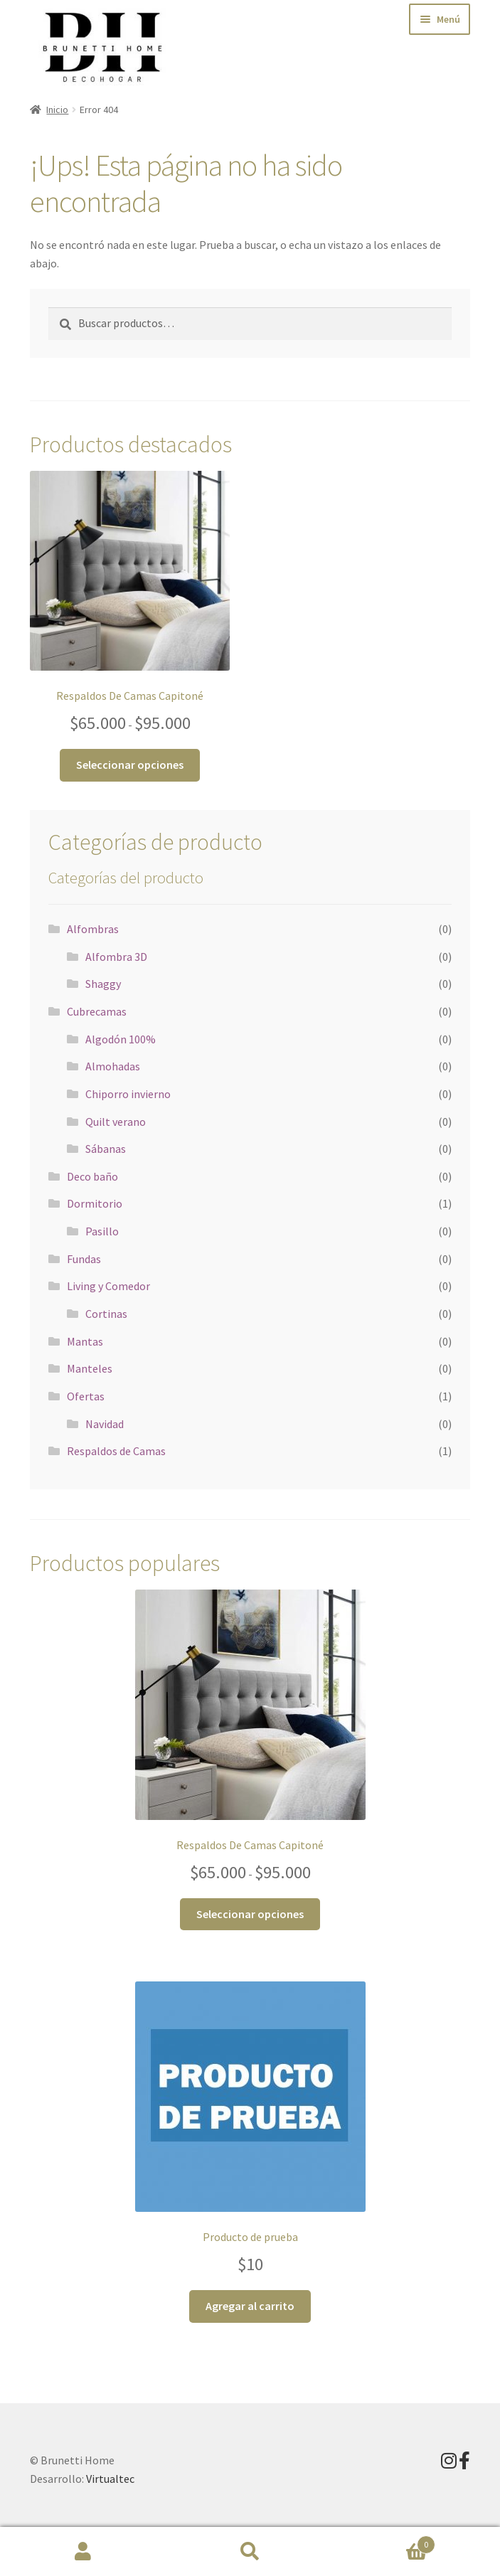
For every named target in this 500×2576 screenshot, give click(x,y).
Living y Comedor (108, 1286)
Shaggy (103, 983)
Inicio (57, 109)
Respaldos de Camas (116, 1451)
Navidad (104, 1424)
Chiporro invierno (128, 1094)
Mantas (85, 1341)
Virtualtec (110, 2478)
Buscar (249, 2552)
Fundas (84, 1259)
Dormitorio (94, 1203)
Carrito (384, 2541)
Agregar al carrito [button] (250, 2306)
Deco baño (92, 1176)
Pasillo (102, 1231)
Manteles (89, 1368)
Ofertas (86, 1396)
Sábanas (105, 1148)
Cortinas (106, 1313)
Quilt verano (115, 1121)
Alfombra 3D (116, 956)
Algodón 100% (120, 1039)
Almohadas (112, 1066)
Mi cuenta (83, 2552)
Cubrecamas (97, 1011)
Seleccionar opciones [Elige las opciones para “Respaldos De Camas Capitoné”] (129, 764)
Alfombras (93, 929)
